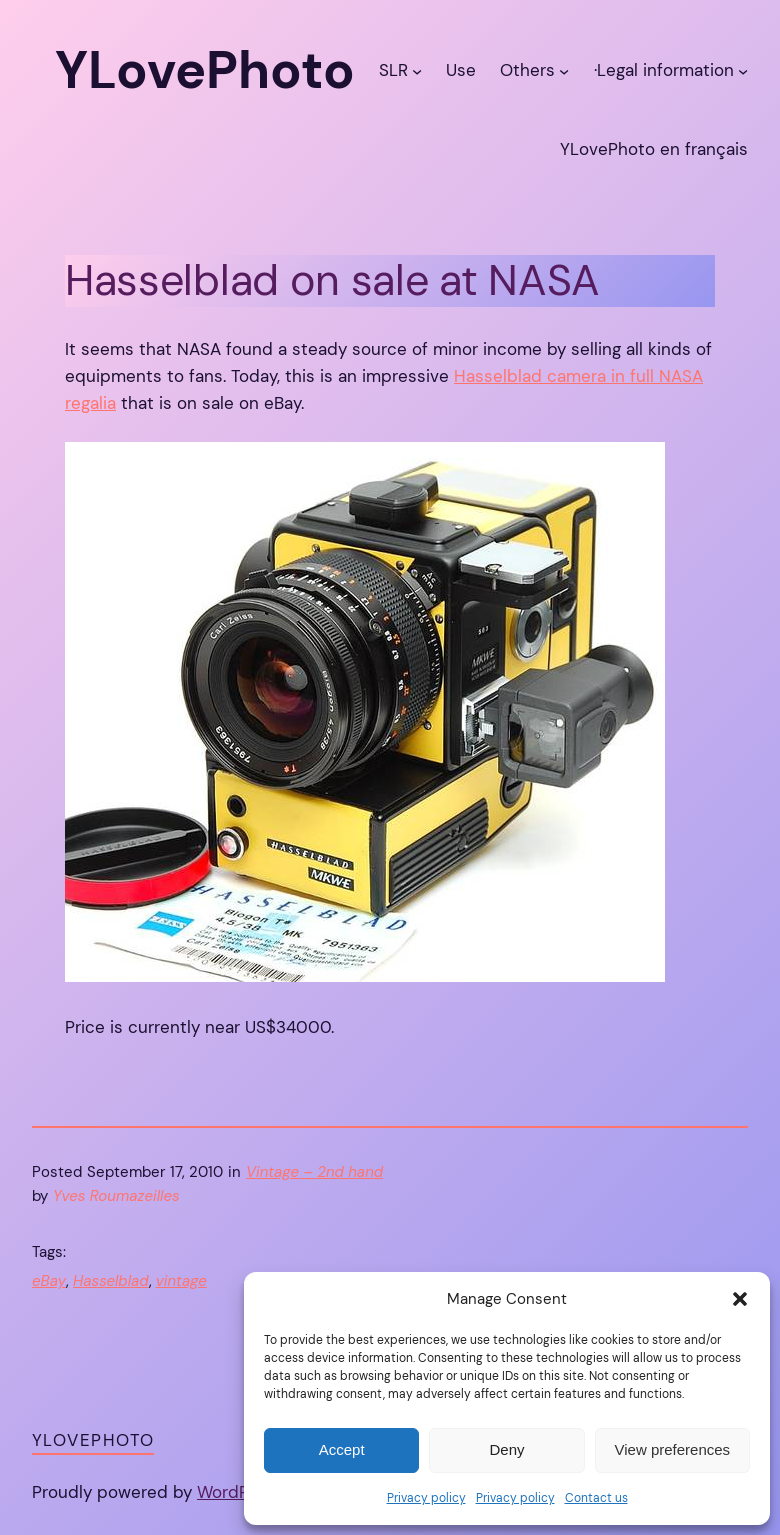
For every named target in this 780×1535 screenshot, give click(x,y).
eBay (49, 1281)
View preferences (673, 1449)
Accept (342, 1449)
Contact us (596, 1498)
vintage (181, 1281)
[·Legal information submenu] (743, 71)
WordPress (240, 1492)
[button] (740, 1299)
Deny (506, 1449)
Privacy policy (426, 1498)
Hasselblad (111, 1281)
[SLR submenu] (417, 71)
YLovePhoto (93, 1440)
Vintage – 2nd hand (314, 1172)
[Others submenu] (564, 71)
